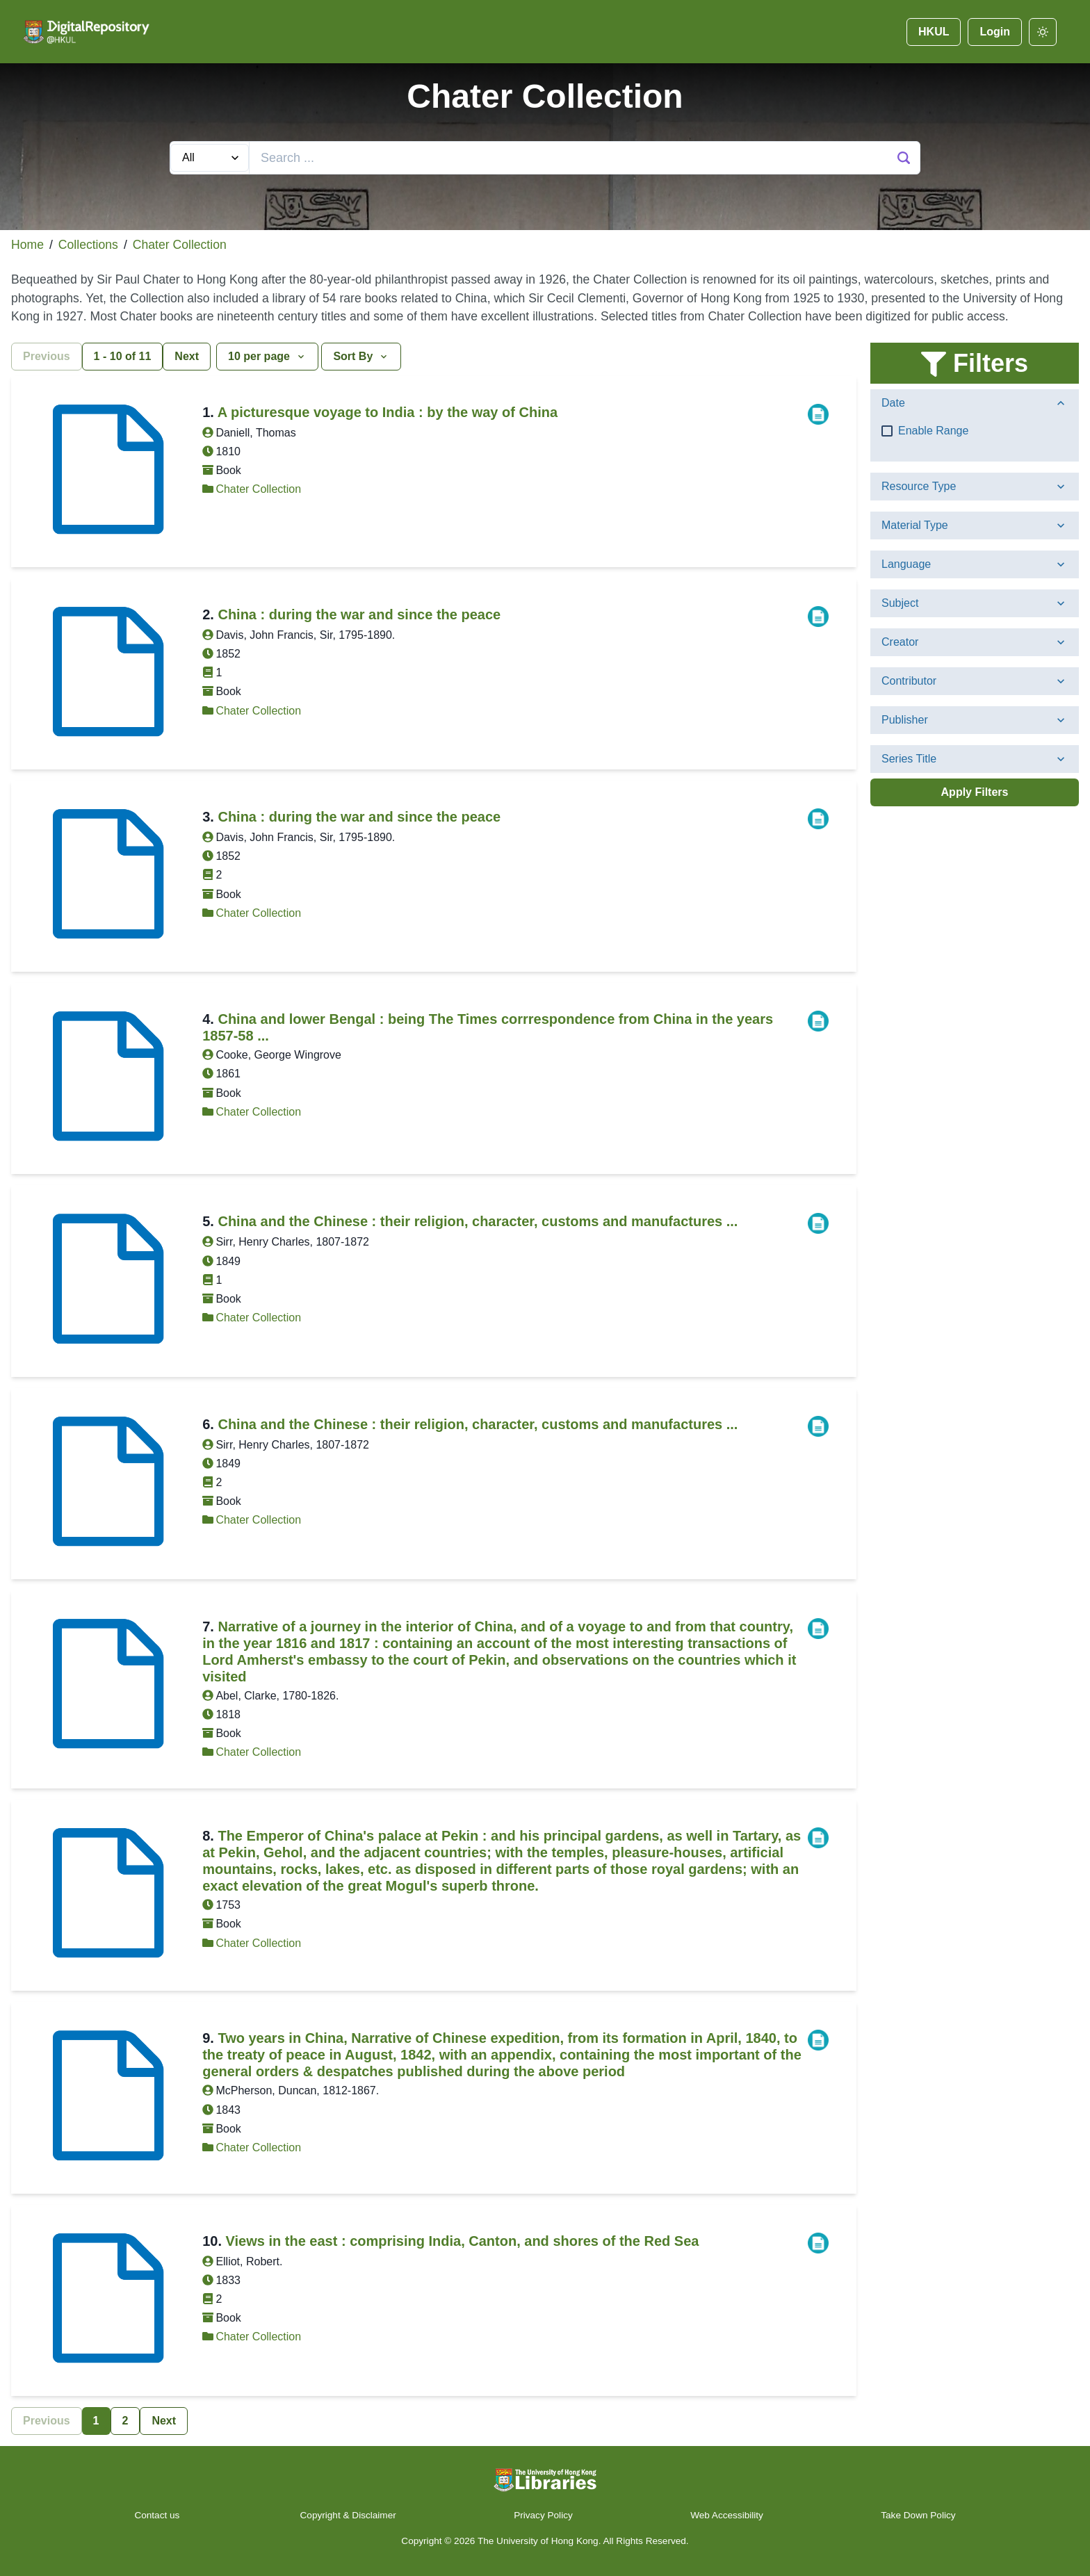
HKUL (933, 32)
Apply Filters (975, 792)
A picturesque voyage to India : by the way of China (388, 412)
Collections (88, 245)
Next (186, 356)
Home (27, 245)
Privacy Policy (543, 2515)
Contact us (158, 2515)
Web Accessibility (726, 2515)
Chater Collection (180, 245)
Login (994, 32)
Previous (46, 356)
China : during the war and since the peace (359, 614)
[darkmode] (1043, 32)
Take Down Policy (918, 2515)
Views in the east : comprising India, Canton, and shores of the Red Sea (462, 2241)
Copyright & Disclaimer (348, 2515)
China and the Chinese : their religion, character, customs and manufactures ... (478, 1221)
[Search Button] (903, 157)
